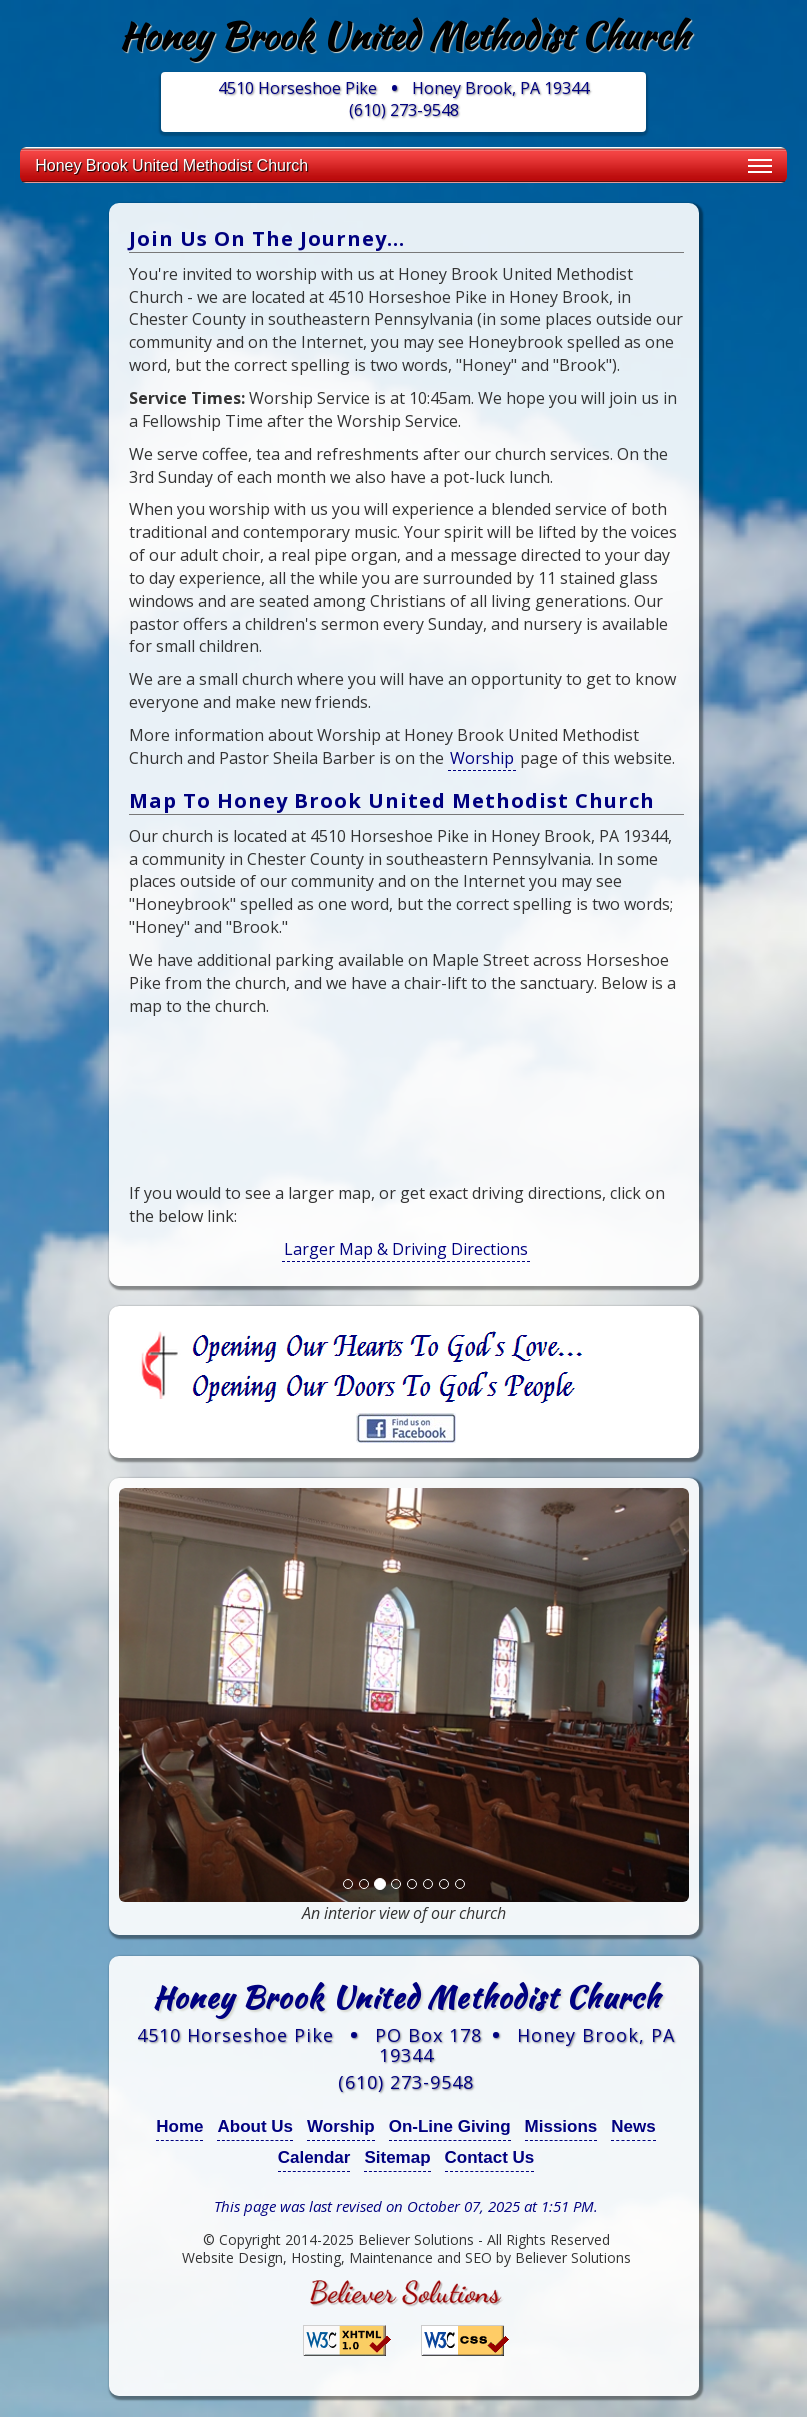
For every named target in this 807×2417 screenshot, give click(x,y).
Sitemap (397, 2157)
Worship (482, 758)
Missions (561, 2126)
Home (179, 2126)
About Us (255, 2126)
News (633, 2126)
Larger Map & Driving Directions (406, 1249)
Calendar (314, 2157)
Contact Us (490, 2157)
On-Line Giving (450, 2126)
